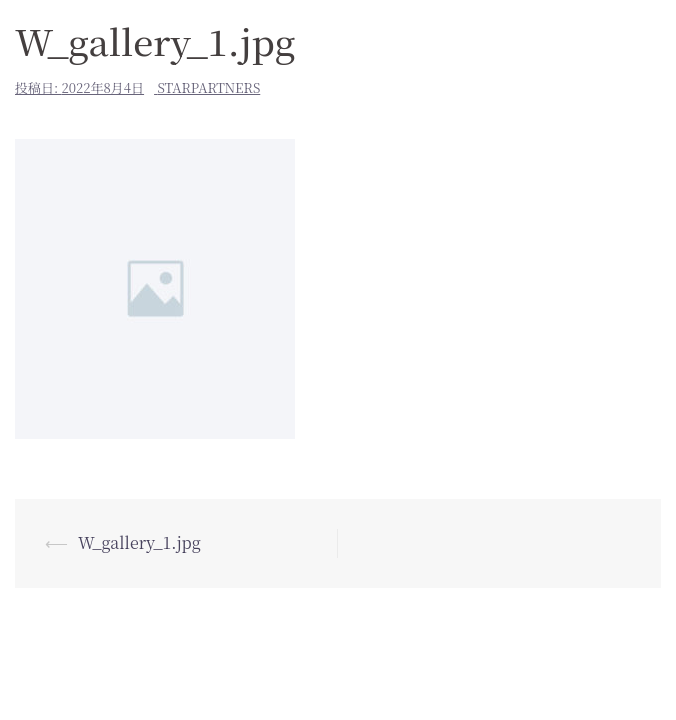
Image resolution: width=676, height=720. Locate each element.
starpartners (208, 87)
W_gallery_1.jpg (139, 542)
